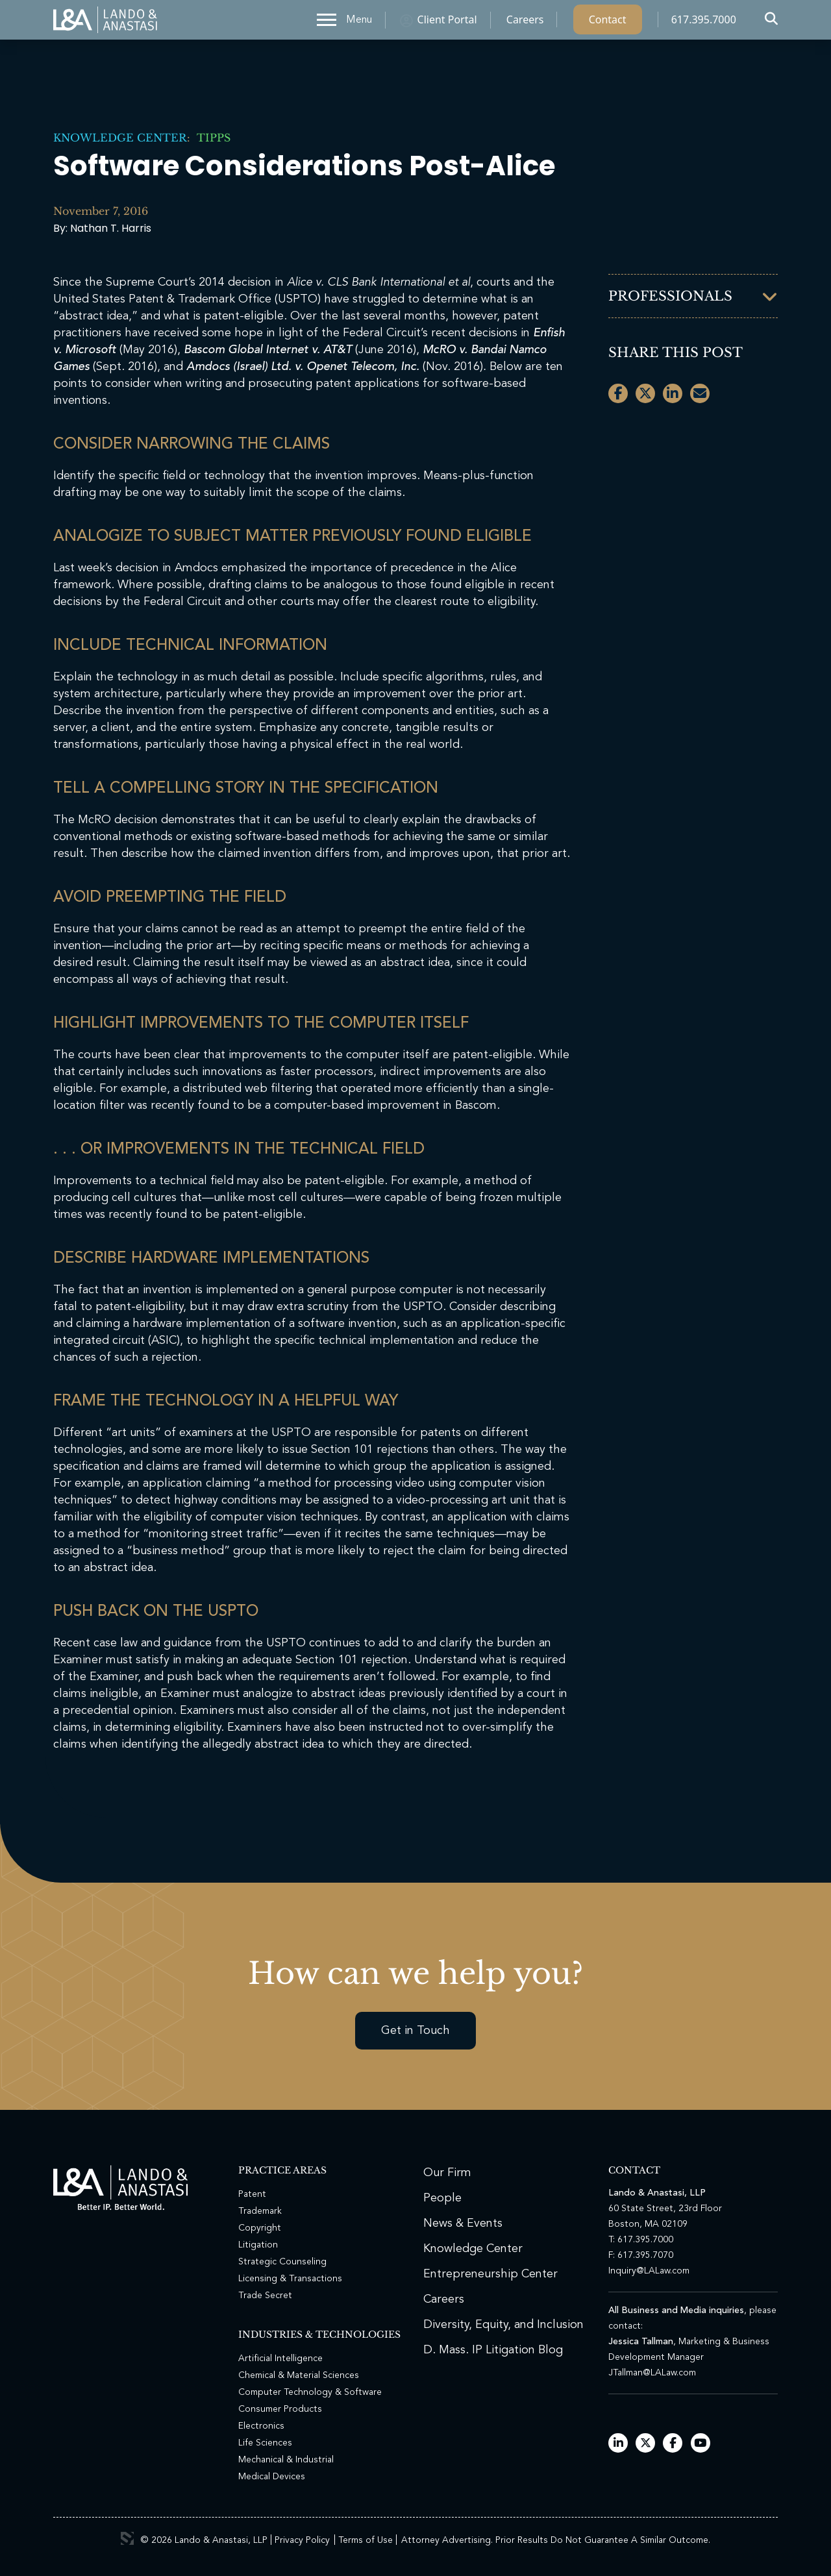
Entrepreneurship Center (490, 2274)
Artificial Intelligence (280, 2358)
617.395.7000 (703, 23)
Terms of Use (365, 2540)
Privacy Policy (302, 2540)
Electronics (261, 2426)
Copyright (259, 2228)
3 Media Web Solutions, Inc (127, 2538)
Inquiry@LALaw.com (648, 2270)
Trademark (260, 2211)
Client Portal (447, 23)
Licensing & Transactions (290, 2278)
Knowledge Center (120, 137)
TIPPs (210, 137)
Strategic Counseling (282, 2261)
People (442, 2198)
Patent (252, 2194)
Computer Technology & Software (310, 2392)
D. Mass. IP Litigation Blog (493, 2350)
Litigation (258, 2244)
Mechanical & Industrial (286, 2459)
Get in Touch (415, 2031)
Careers (525, 23)
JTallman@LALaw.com (652, 2372)
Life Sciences (265, 2442)
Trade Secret (265, 2295)
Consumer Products (280, 2409)
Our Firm (447, 2173)
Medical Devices (271, 2476)
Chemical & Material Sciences (298, 2375)
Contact (607, 23)
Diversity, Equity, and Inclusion (503, 2325)
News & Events (462, 2223)
